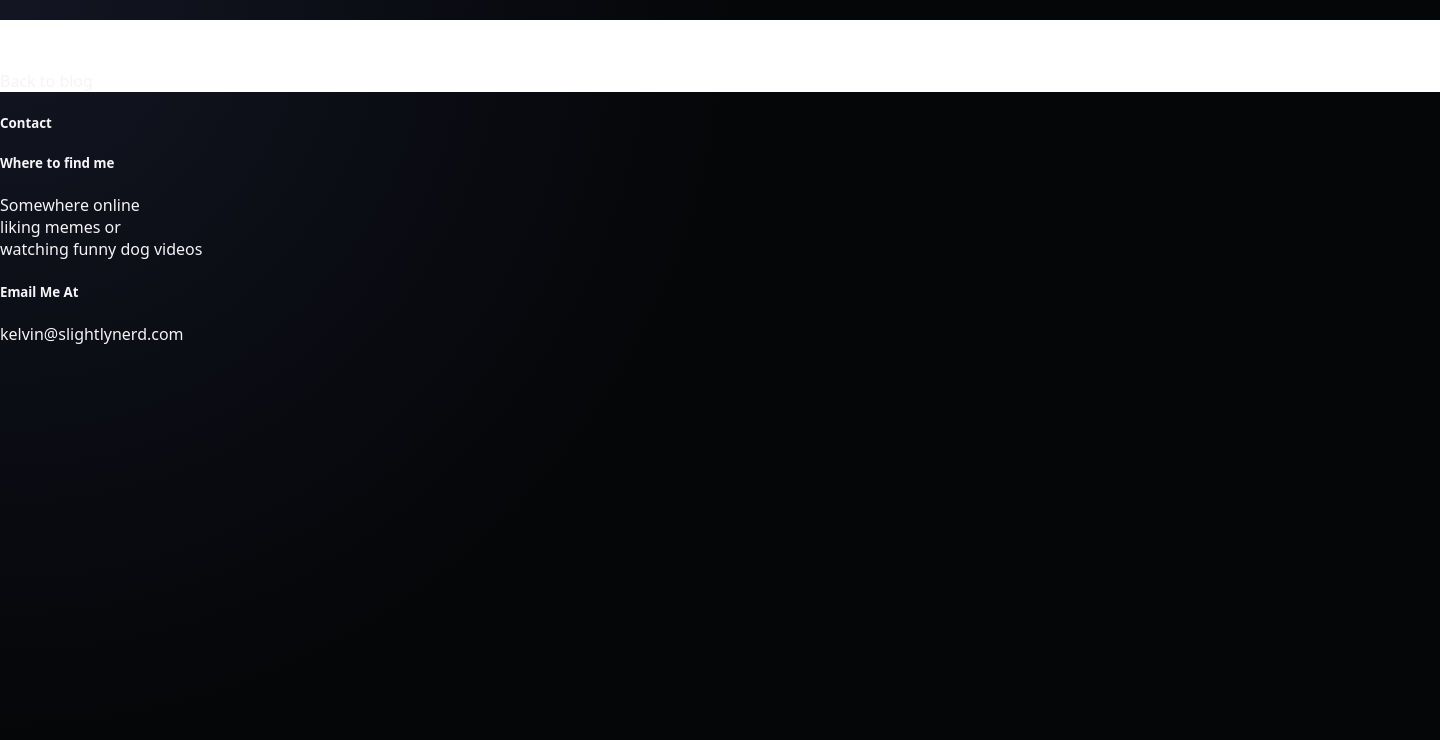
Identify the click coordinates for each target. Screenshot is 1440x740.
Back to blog (46, 81)
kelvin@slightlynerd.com (92, 334)
